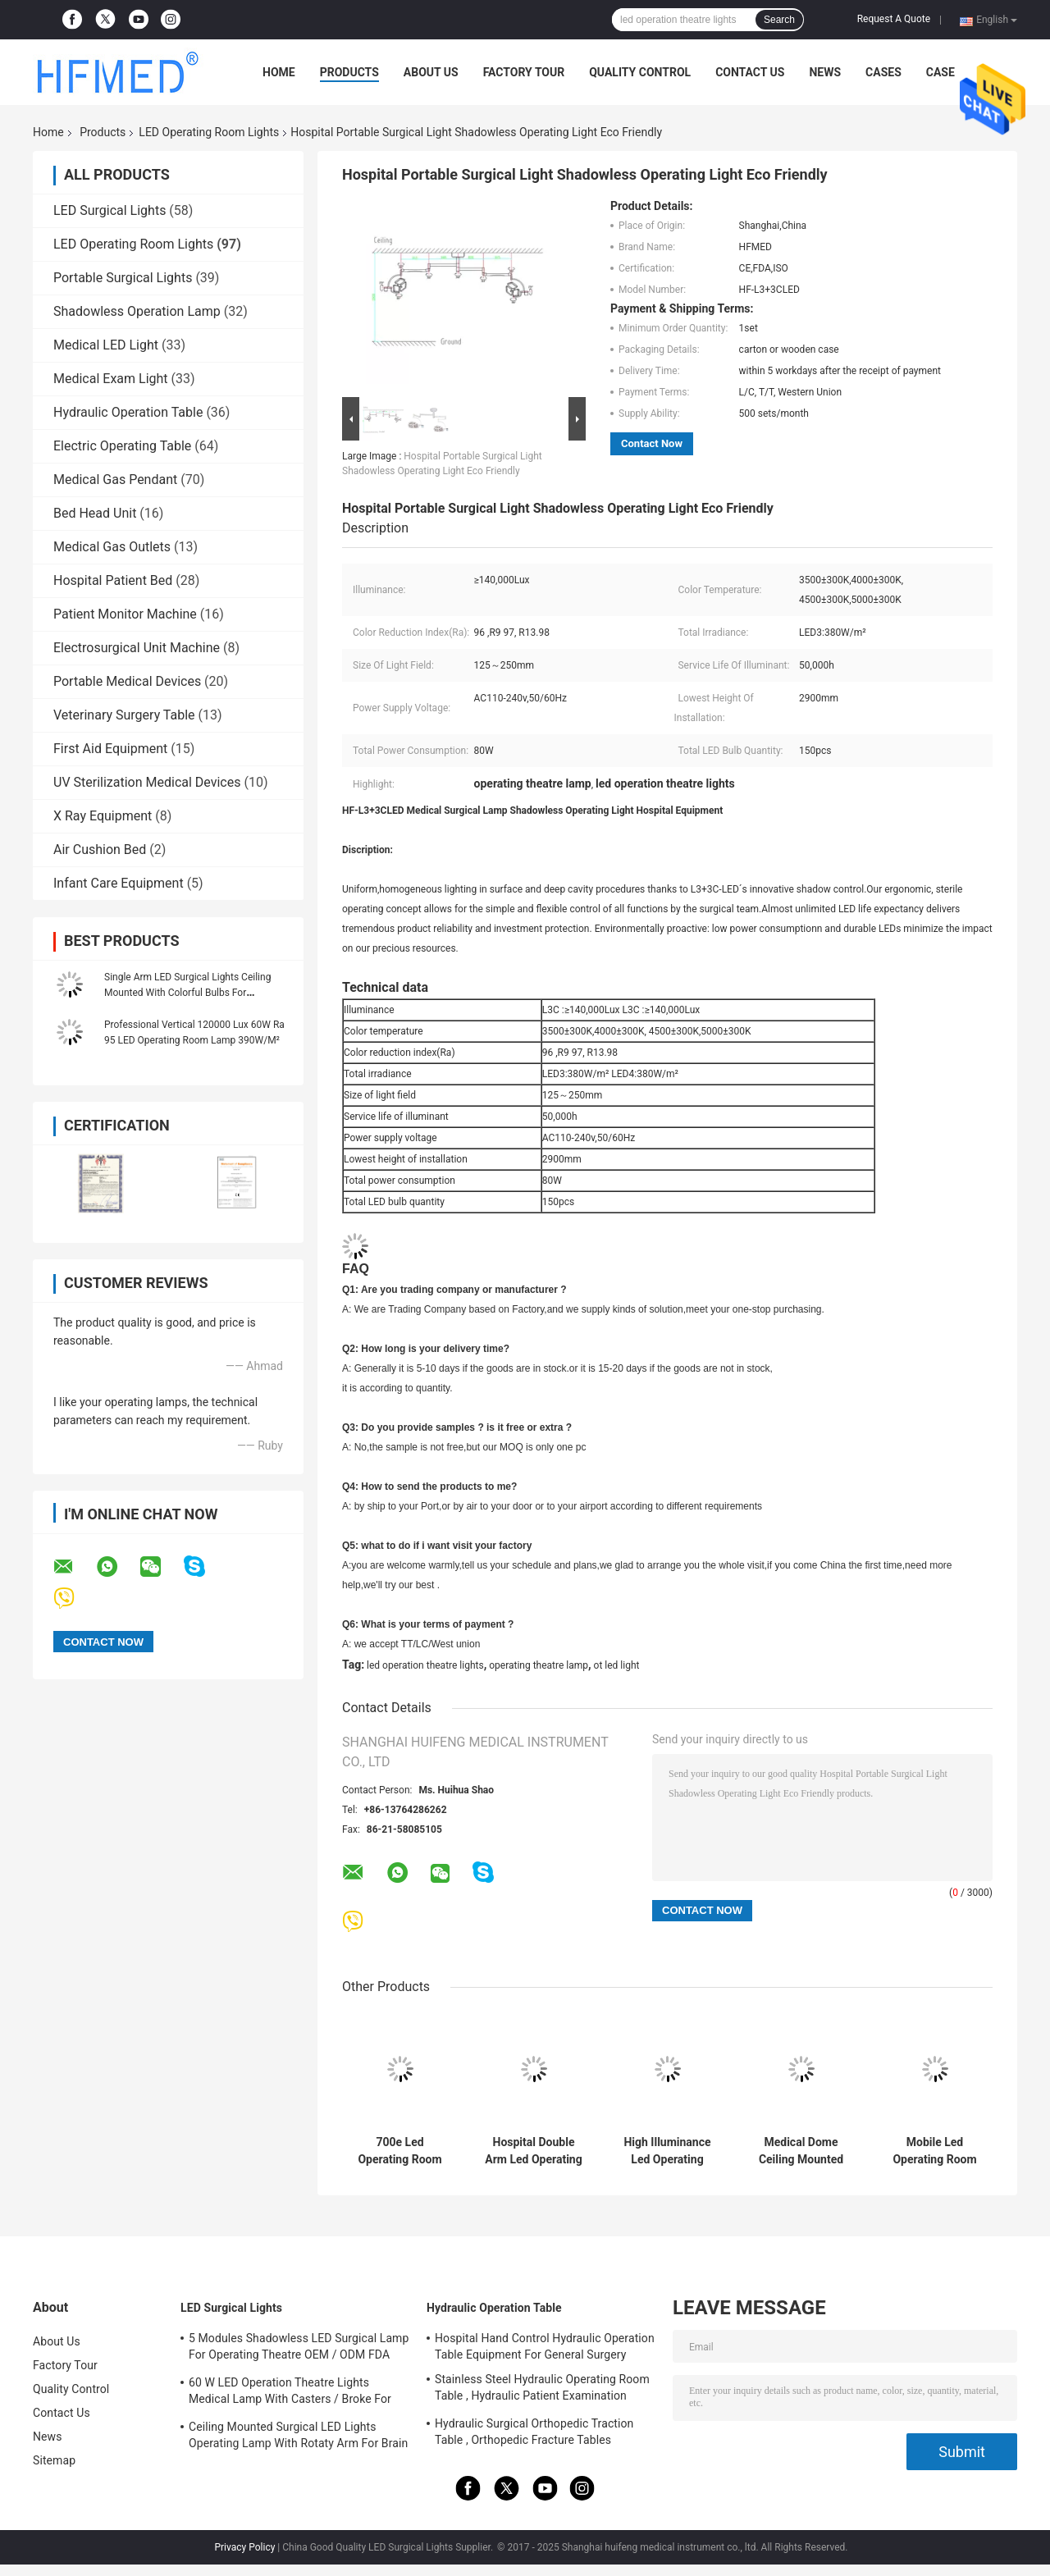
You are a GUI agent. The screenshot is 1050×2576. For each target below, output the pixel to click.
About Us (431, 72)
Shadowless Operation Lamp (137, 311)
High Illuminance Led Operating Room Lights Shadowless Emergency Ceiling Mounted (667, 2151)
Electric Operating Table (122, 446)
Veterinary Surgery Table (124, 715)
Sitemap (54, 2460)
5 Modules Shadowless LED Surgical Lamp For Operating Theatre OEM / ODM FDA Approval (299, 2349)
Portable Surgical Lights (122, 277)
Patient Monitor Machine (125, 614)
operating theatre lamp (538, 1665)
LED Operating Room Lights (209, 132)
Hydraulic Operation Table (128, 412)
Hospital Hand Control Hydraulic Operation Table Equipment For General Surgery (545, 2346)
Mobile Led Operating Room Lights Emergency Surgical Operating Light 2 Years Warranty (935, 2151)
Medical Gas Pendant (115, 479)
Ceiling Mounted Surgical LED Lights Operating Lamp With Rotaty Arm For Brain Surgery (298, 2437)
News (825, 72)
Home (278, 72)
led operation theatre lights (425, 1665)
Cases (883, 72)
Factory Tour (524, 72)
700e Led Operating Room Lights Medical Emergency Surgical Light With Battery (400, 2151)
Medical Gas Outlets (112, 547)
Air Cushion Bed (99, 849)
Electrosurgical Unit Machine (136, 647)
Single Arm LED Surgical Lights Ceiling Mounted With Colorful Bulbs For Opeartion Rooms (187, 992)
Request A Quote (893, 19)
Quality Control (640, 72)
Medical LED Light (105, 345)
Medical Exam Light (110, 378)
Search (779, 19)
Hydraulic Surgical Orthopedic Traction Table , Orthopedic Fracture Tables (534, 2431)
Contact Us (749, 72)
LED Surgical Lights (109, 210)
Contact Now (651, 443)
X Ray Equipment (102, 816)
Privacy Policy (244, 2547)
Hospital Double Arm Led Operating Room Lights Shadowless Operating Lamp (533, 2151)
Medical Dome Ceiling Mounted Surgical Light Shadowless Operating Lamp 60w (801, 2151)
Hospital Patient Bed (112, 580)
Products (349, 72)
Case (940, 72)
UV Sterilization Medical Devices (146, 782)
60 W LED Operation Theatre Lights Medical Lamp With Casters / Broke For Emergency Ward (290, 2393)
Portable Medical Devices (127, 681)
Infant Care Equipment (118, 883)
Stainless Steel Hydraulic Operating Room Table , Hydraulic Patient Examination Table (542, 2390)
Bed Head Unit (94, 513)
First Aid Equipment (110, 748)
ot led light (617, 1665)
